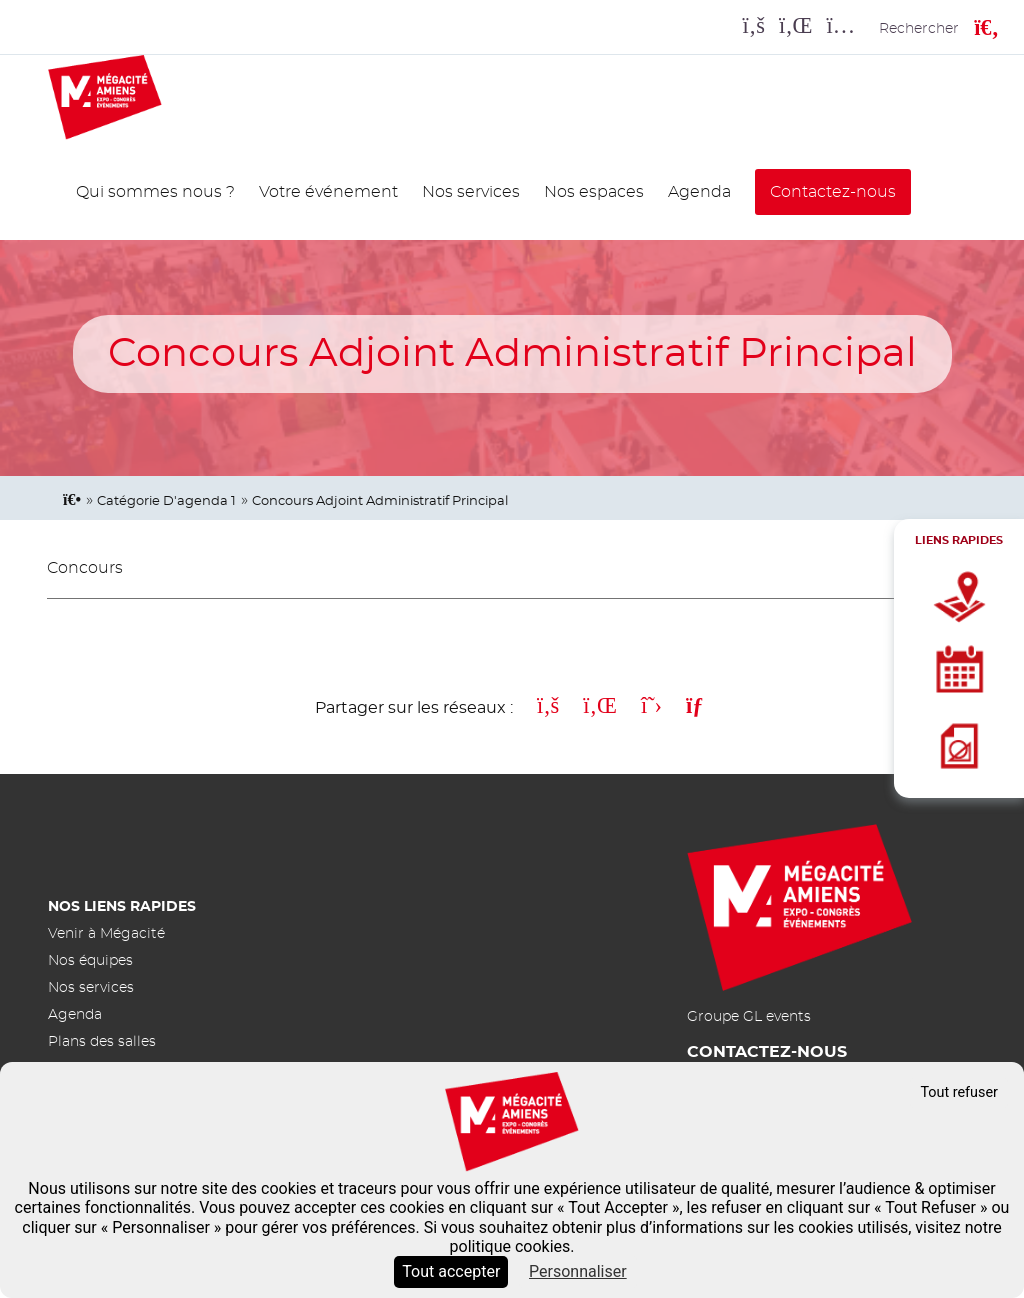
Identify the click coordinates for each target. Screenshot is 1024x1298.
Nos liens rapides (122, 906)
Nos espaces (594, 192)
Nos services (471, 192)
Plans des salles (102, 1041)
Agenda (699, 192)
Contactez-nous (833, 192)
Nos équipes (90, 960)
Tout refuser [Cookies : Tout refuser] (959, 1092)
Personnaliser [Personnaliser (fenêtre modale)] (578, 1271)
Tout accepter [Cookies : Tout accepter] (451, 1271)
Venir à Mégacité (106, 933)
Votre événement (328, 192)
